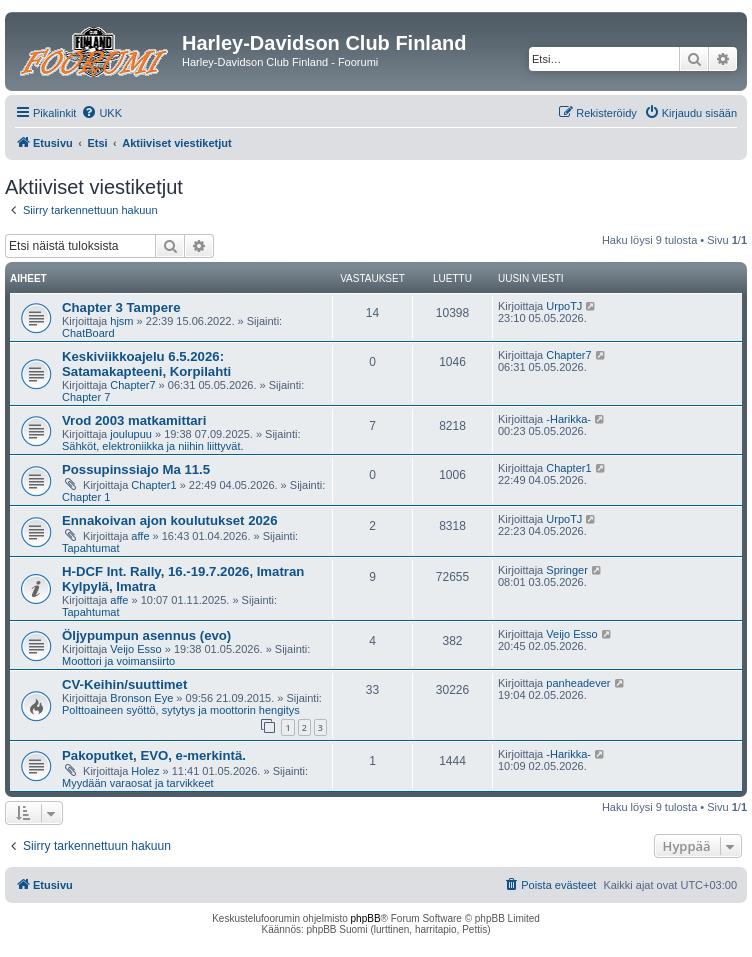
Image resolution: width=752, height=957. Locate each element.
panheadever (578, 683)
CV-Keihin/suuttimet (124, 684)
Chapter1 (153, 485)
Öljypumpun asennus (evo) (146, 635)
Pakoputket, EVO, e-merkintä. (154, 755)
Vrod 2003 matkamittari (134, 420)
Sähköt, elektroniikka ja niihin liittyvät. (153, 446)
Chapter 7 (86, 397)
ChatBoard (88, 333)
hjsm (121, 321)
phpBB (366, 918)
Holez (145, 771)
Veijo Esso (135, 649)
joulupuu (131, 434)
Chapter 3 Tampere (121, 307)
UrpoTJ (564, 306)
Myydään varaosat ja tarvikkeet (138, 783)
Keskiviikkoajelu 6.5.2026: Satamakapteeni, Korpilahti (146, 364)
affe (140, 536)
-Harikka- (568, 419)
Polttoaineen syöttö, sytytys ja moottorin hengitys (181, 710)
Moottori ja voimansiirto (118, 661)
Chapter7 (132, 385)
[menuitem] (101, 113)
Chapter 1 (86, 497)
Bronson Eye (141, 698)
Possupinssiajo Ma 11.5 (136, 469)
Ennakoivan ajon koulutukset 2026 (169, 520)
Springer (567, 570)
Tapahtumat (90, 548)
